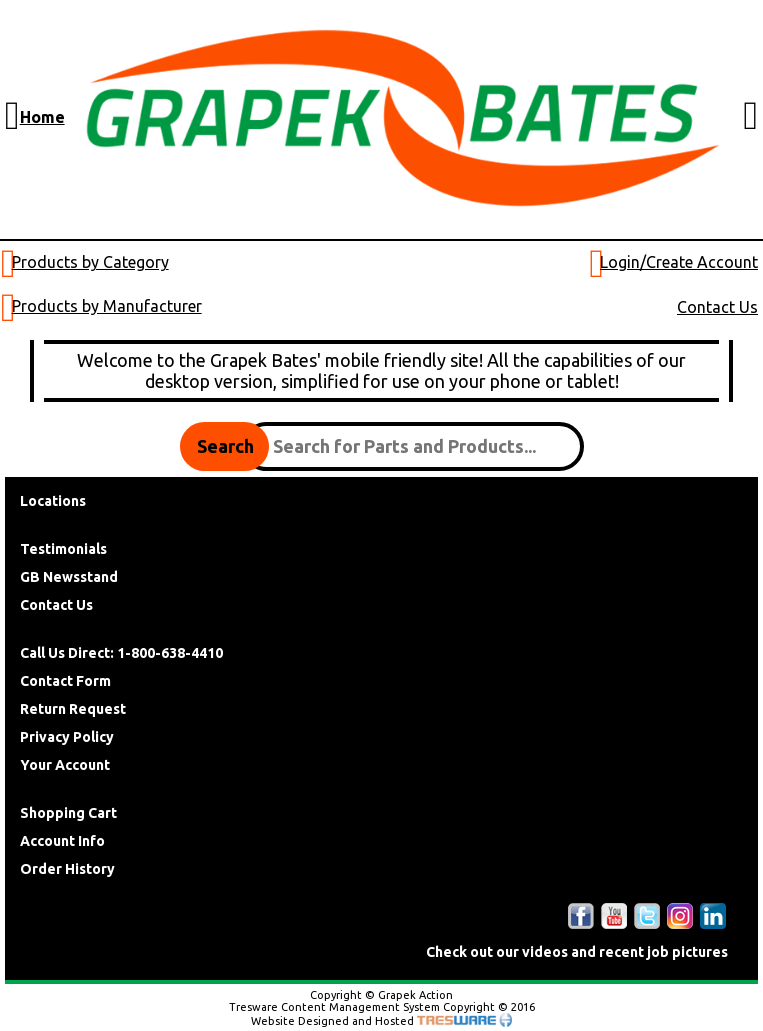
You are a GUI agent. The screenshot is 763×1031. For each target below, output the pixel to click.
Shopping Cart (68, 813)
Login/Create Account (679, 262)
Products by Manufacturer (107, 306)
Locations (53, 501)
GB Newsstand (69, 577)
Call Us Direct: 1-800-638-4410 (121, 653)
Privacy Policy (67, 737)
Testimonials (63, 549)
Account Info (62, 841)
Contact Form (65, 681)
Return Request (73, 709)
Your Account (65, 765)
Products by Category (90, 262)
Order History (67, 869)
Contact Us (717, 307)
